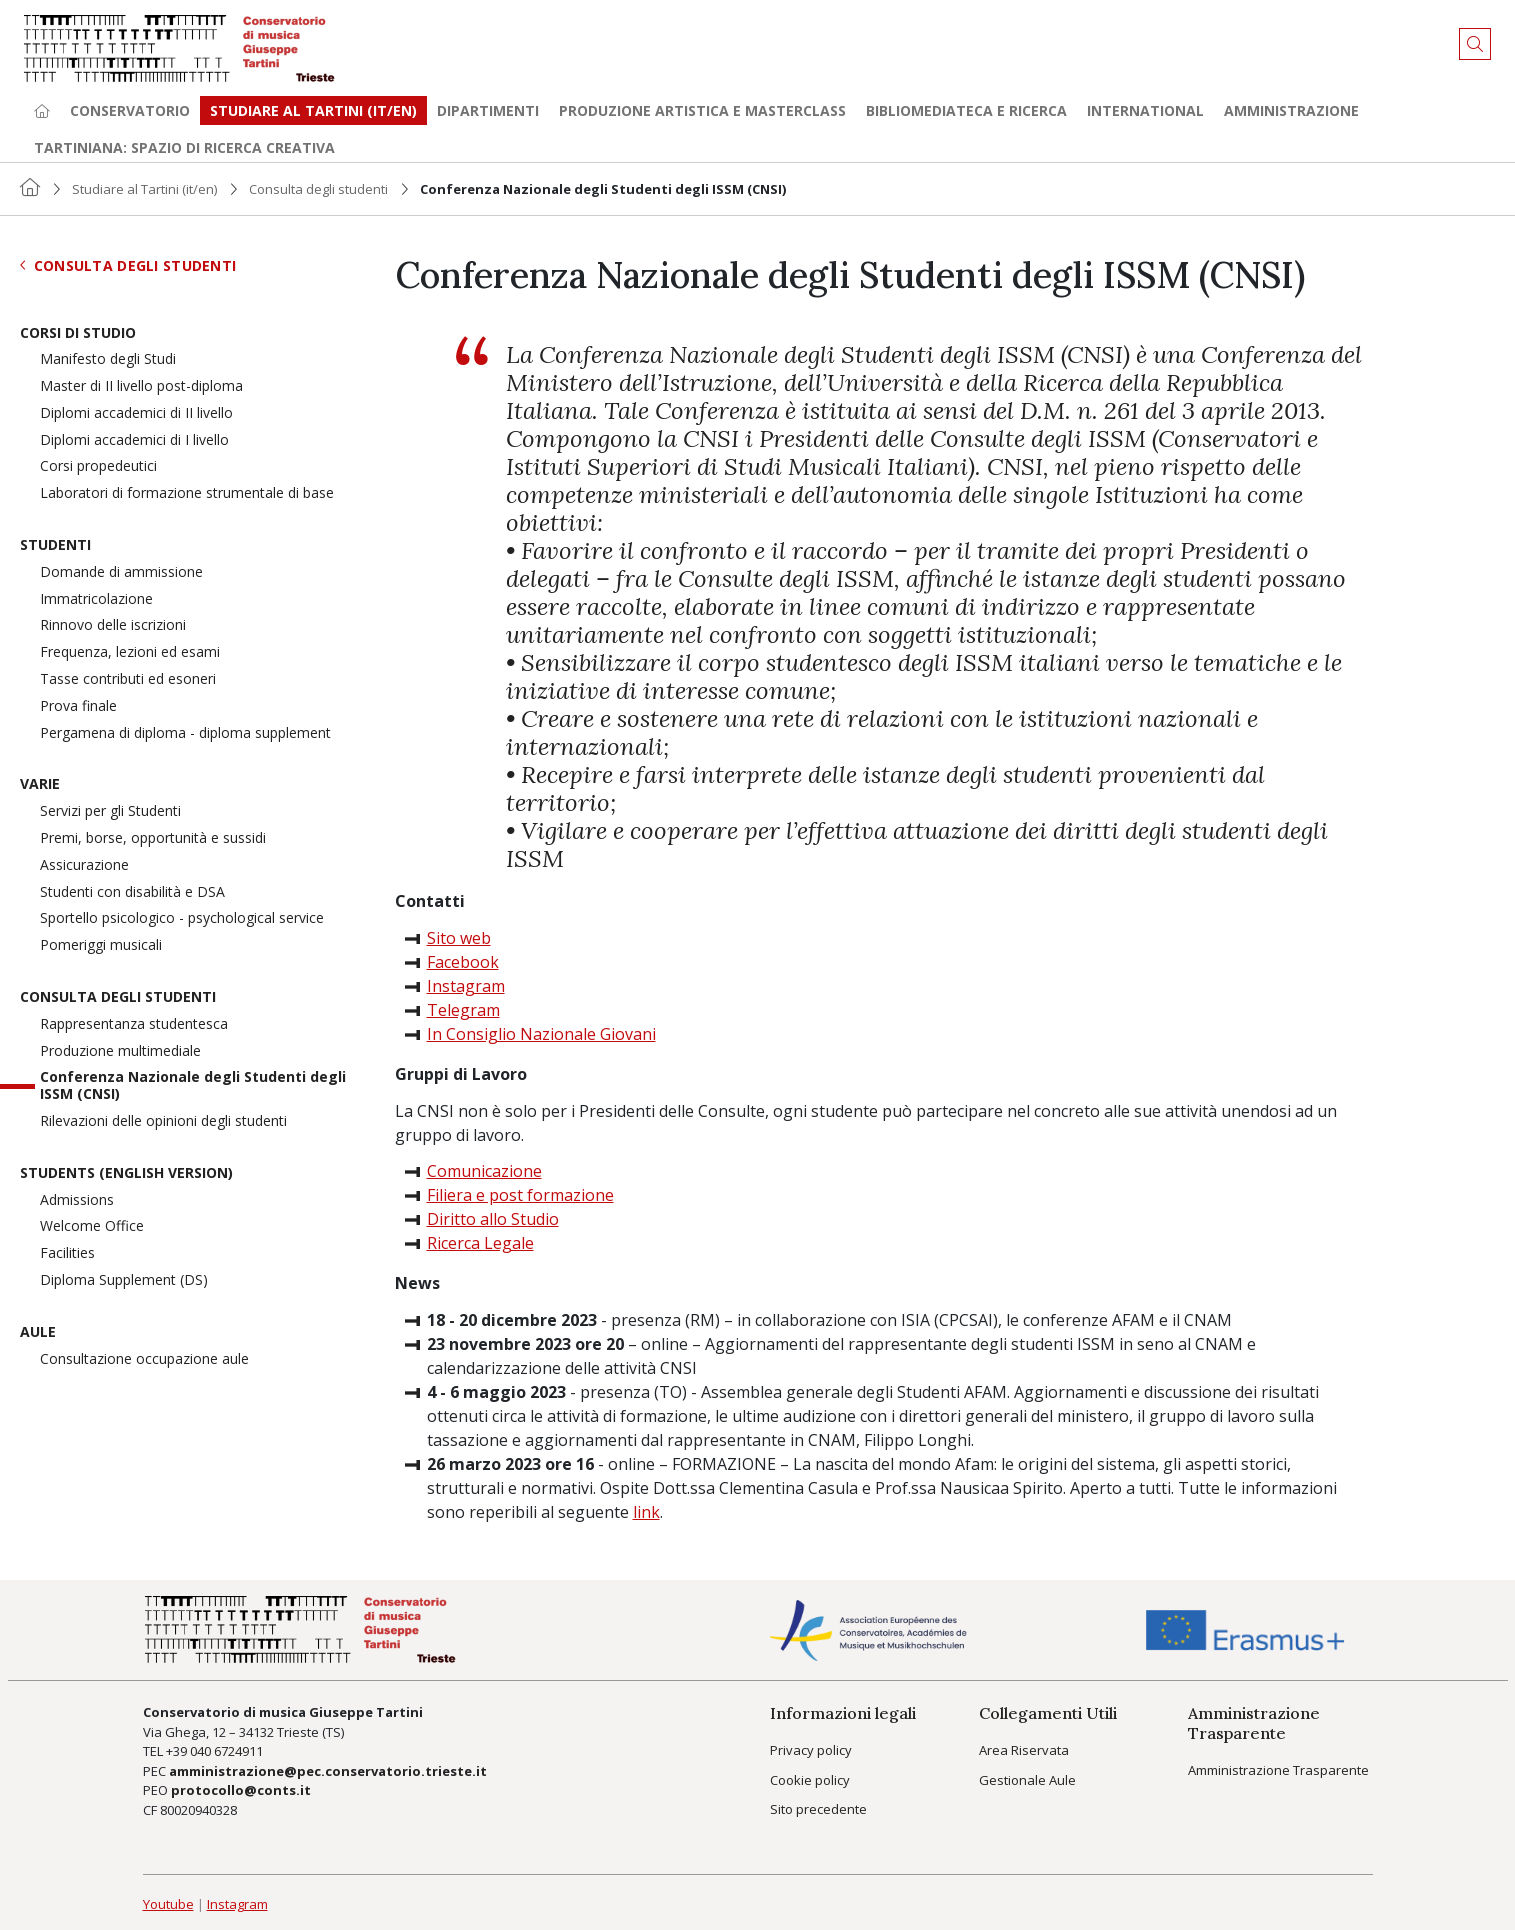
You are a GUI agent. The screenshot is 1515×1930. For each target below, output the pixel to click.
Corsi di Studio (78, 333)
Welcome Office (92, 1226)
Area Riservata (1024, 1750)
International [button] (1145, 110)
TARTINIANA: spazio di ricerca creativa (184, 147)
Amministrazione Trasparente (1278, 1770)
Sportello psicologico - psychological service (182, 918)
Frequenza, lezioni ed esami (130, 652)
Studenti (55, 545)
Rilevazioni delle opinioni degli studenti (163, 1121)
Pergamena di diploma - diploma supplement (185, 733)
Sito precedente (818, 1809)
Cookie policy (810, 1780)
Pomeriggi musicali (101, 945)
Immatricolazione (96, 599)
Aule (38, 1332)
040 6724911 (226, 1751)
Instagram (466, 986)
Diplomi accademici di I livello (134, 440)
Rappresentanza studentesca (134, 1024)
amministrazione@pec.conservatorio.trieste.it (328, 1771)
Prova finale (78, 706)
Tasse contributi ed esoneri (128, 679)
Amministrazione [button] (1291, 110)
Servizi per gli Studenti (110, 811)
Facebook (463, 962)
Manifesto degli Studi (108, 359)
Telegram (463, 1010)
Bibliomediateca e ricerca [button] (966, 110)
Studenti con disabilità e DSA (132, 892)
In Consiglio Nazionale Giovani (541, 1034)
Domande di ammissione (121, 572)
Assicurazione (84, 865)
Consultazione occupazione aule (144, 1359)
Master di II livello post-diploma (141, 386)
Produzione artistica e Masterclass (702, 110)
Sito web (459, 938)
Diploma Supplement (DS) (124, 1280)
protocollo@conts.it (241, 1790)
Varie (40, 784)
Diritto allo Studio (493, 1219)
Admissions (77, 1200)
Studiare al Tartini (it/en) (144, 189)
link (646, 1512)
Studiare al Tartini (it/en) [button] (313, 110)
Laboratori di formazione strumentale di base (187, 493)
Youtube (168, 1904)
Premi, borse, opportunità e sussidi (153, 838)
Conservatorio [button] (130, 110)
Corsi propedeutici (98, 466)
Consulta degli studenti (318, 189)
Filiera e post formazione (520, 1195)
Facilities (67, 1253)
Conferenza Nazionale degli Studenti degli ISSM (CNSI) (193, 1086)
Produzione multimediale (120, 1051)
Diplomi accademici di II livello (136, 413)
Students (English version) (126, 1173)
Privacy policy (811, 1750)
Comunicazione (484, 1171)
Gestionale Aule (1027, 1780)
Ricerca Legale (480, 1243)
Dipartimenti (488, 110)
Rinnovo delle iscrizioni (113, 625)
